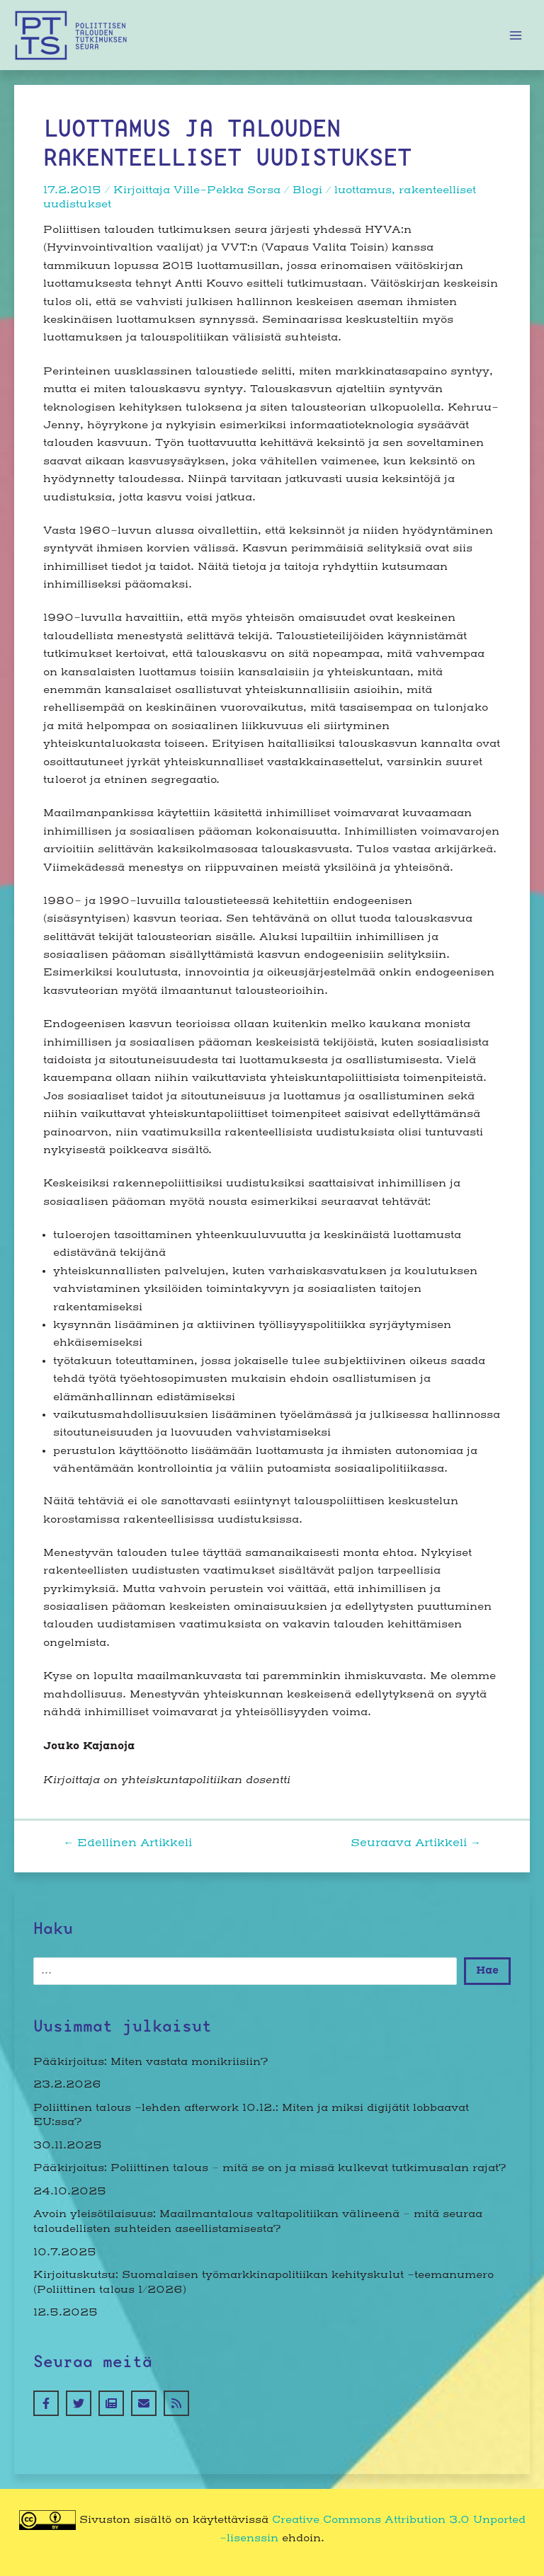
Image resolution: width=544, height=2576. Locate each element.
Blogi (307, 190)
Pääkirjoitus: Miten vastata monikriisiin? (150, 2062)
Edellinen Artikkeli (127, 1843)
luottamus (363, 190)
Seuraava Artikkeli (416, 1843)
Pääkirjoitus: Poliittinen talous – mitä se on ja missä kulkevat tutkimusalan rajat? (269, 2168)
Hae (487, 1970)
